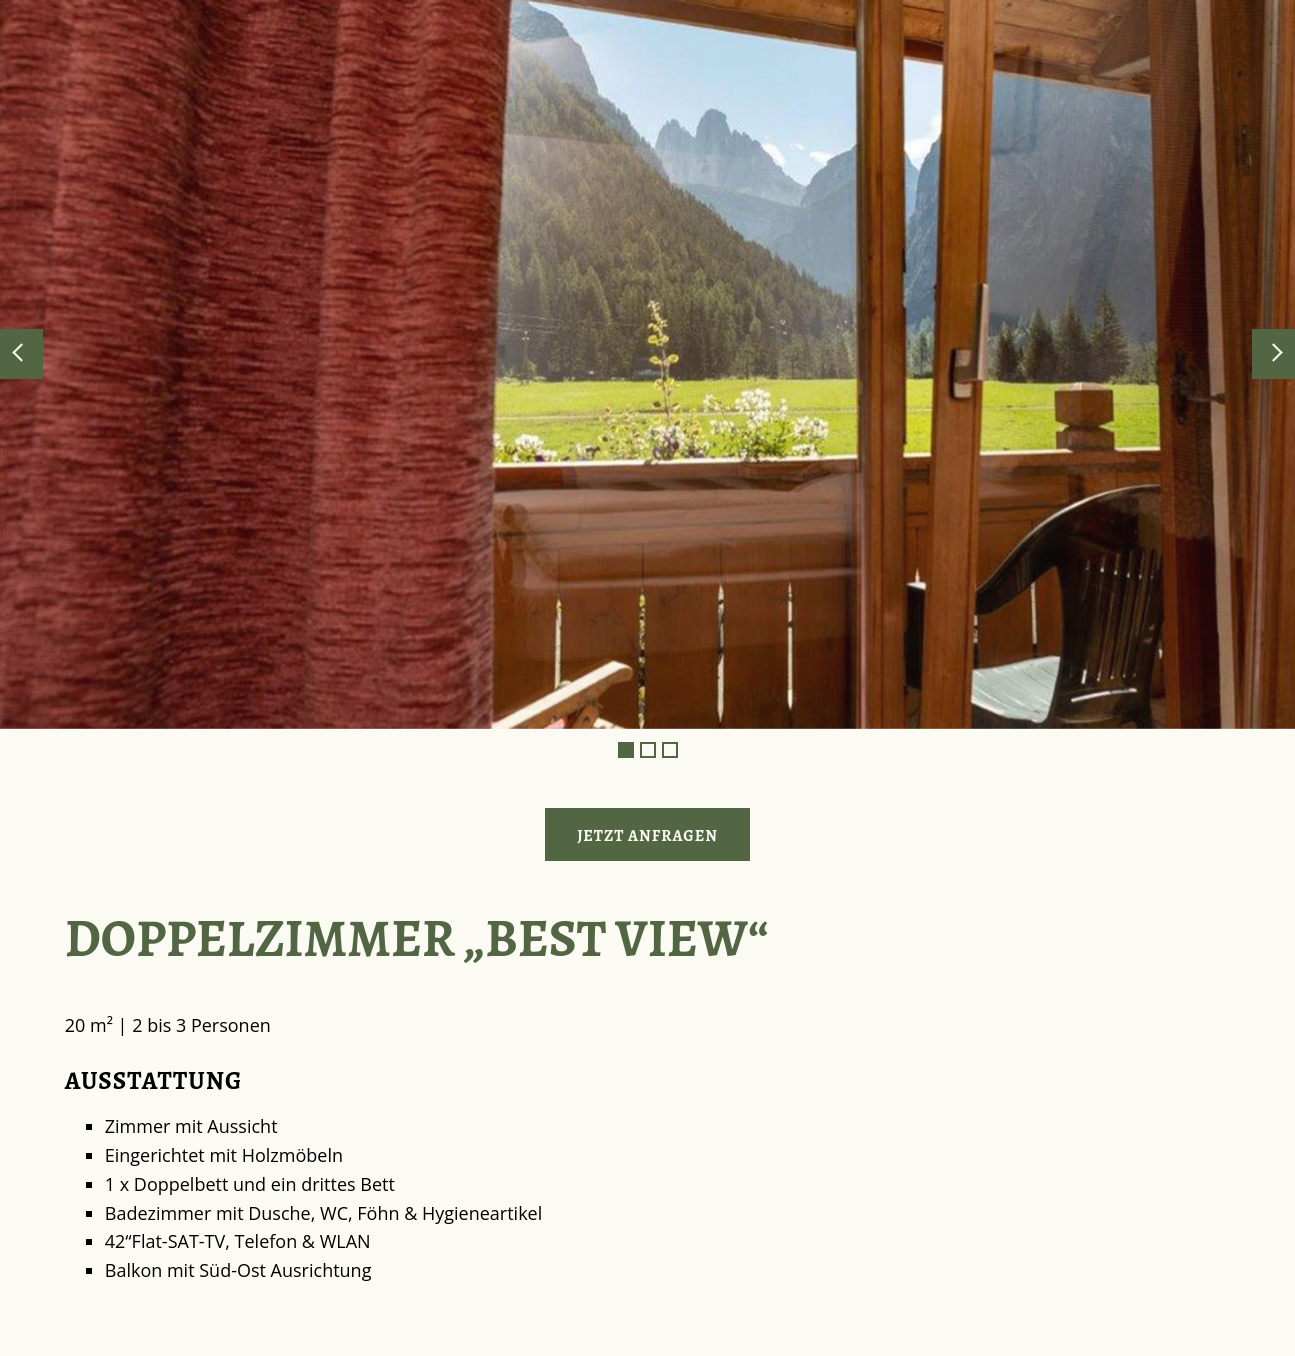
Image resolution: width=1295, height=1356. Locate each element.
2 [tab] (648, 750)
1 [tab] (626, 750)
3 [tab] (670, 750)
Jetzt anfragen (647, 836)
